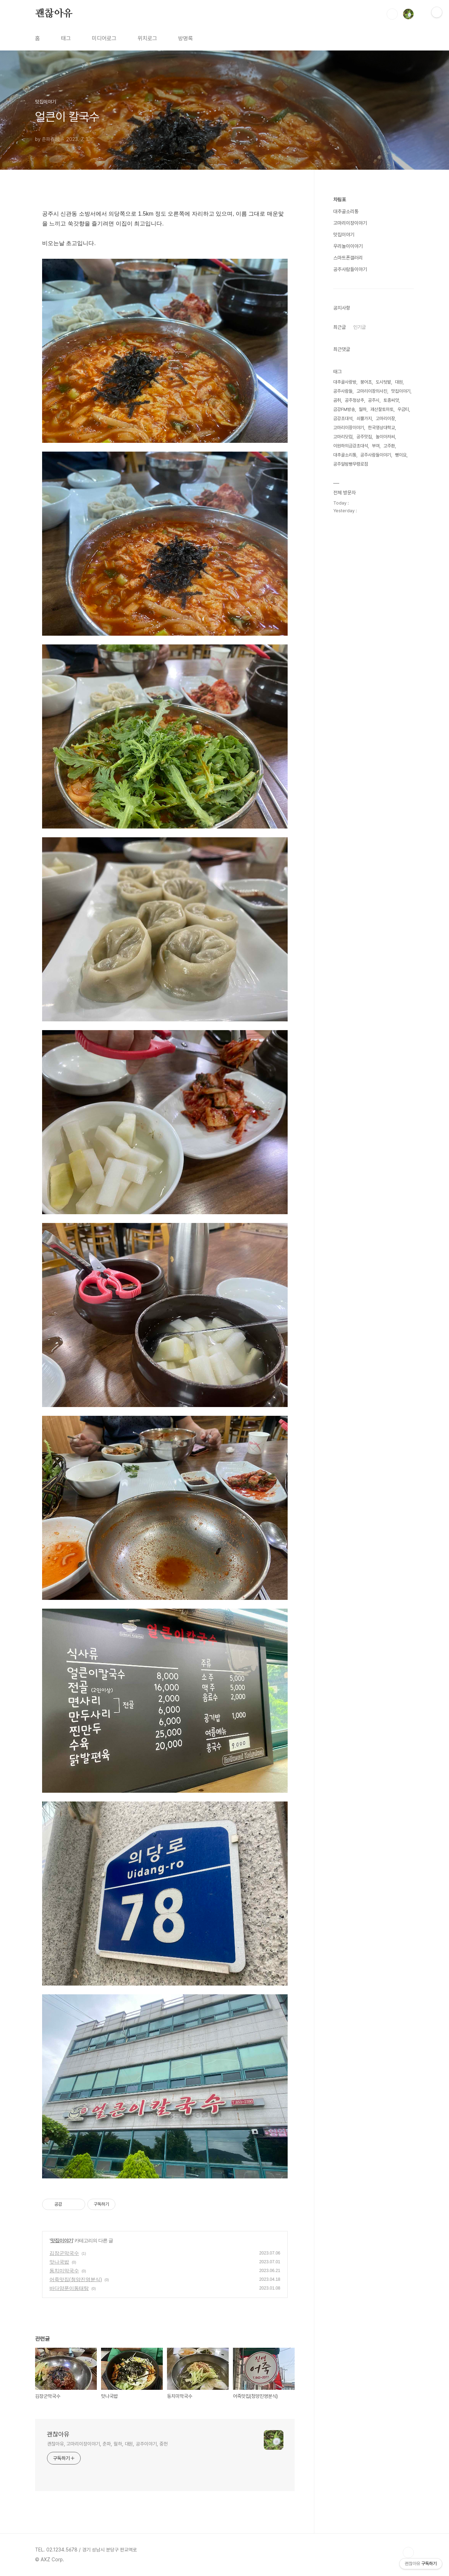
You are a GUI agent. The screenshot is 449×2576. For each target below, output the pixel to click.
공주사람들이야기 (350, 269)
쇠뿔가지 (364, 418)
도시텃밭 (383, 382)
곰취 (337, 400)
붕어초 (366, 382)
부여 (376, 445)
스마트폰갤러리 (348, 258)
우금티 (403, 409)
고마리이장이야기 (350, 223)
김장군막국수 (64, 2253)
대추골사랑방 (344, 382)
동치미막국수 (64, 2270)
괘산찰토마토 (382, 409)
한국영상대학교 (381, 427)
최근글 (339, 327)
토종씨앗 (391, 400)
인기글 (359, 327)
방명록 (185, 38)
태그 (66, 38)
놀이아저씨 (385, 436)
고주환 (389, 445)
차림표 (339, 199)
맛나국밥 (59, 2262)
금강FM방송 (344, 409)
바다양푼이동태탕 (69, 2288)
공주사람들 (343, 391)
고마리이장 (385, 418)
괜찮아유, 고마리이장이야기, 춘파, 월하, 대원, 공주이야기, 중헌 (107, 2444)
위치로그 (147, 38)
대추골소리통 (345, 211)
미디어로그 (104, 38)
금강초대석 (343, 418)
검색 (392, 14)
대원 (399, 382)
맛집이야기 (61, 2240)
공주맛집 (364, 436)
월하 (363, 409)
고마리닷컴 (343, 436)
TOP (408, 2552)
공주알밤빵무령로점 (350, 464)
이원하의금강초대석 (350, 445)
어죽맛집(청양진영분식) (75, 2279)
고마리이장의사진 (371, 391)
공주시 (374, 400)
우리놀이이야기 (348, 246)
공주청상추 (354, 400)
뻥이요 (401, 455)
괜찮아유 (54, 14)
